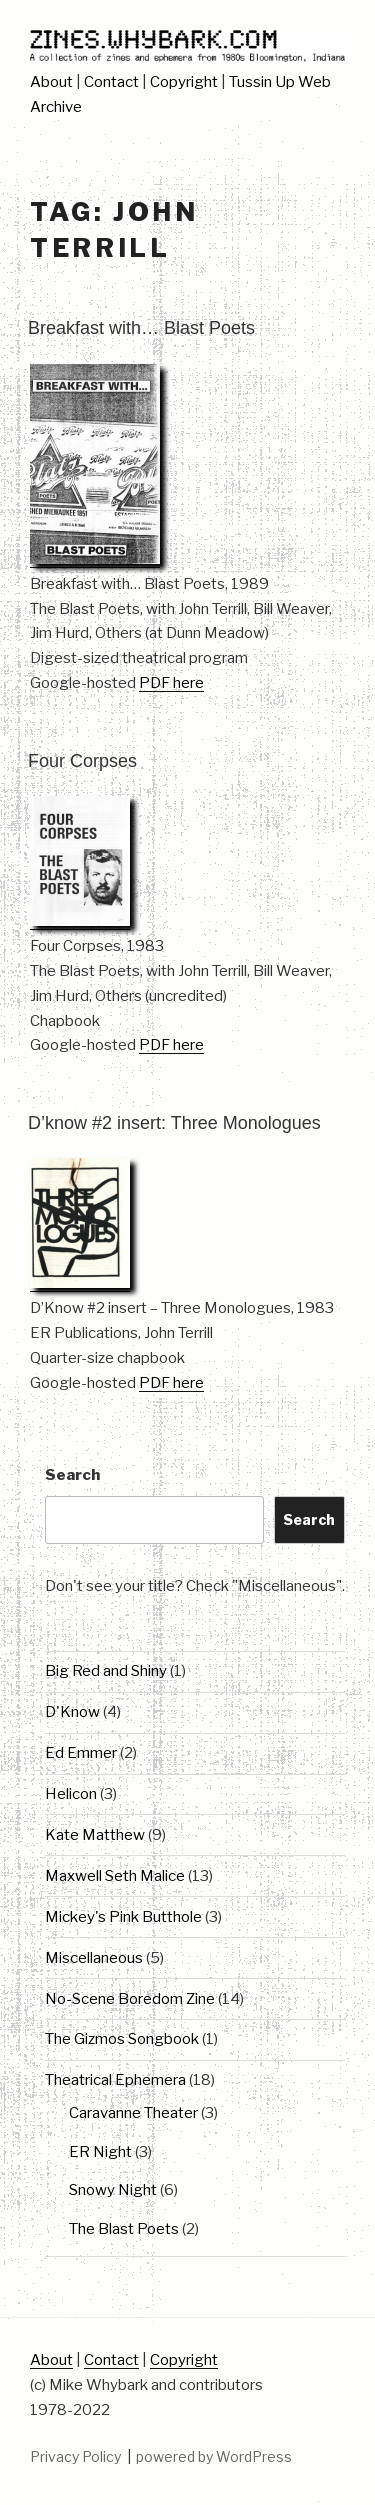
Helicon (71, 1794)
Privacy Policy (75, 2456)
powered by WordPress (214, 2456)
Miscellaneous (94, 1958)
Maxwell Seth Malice (115, 1876)
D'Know (72, 1712)
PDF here (171, 683)
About (51, 82)
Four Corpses (82, 761)
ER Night (100, 2152)
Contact (111, 82)
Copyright (184, 82)
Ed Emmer (81, 1753)
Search (72, 1475)
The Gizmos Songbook (122, 2039)
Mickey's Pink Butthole (123, 1917)
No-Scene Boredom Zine (130, 1999)
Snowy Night (113, 2190)
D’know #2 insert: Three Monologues (174, 1123)
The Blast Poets (124, 2229)
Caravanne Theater (133, 2113)
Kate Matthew (95, 1835)
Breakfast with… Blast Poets (141, 328)
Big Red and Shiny (106, 1671)
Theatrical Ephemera (115, 2080)
